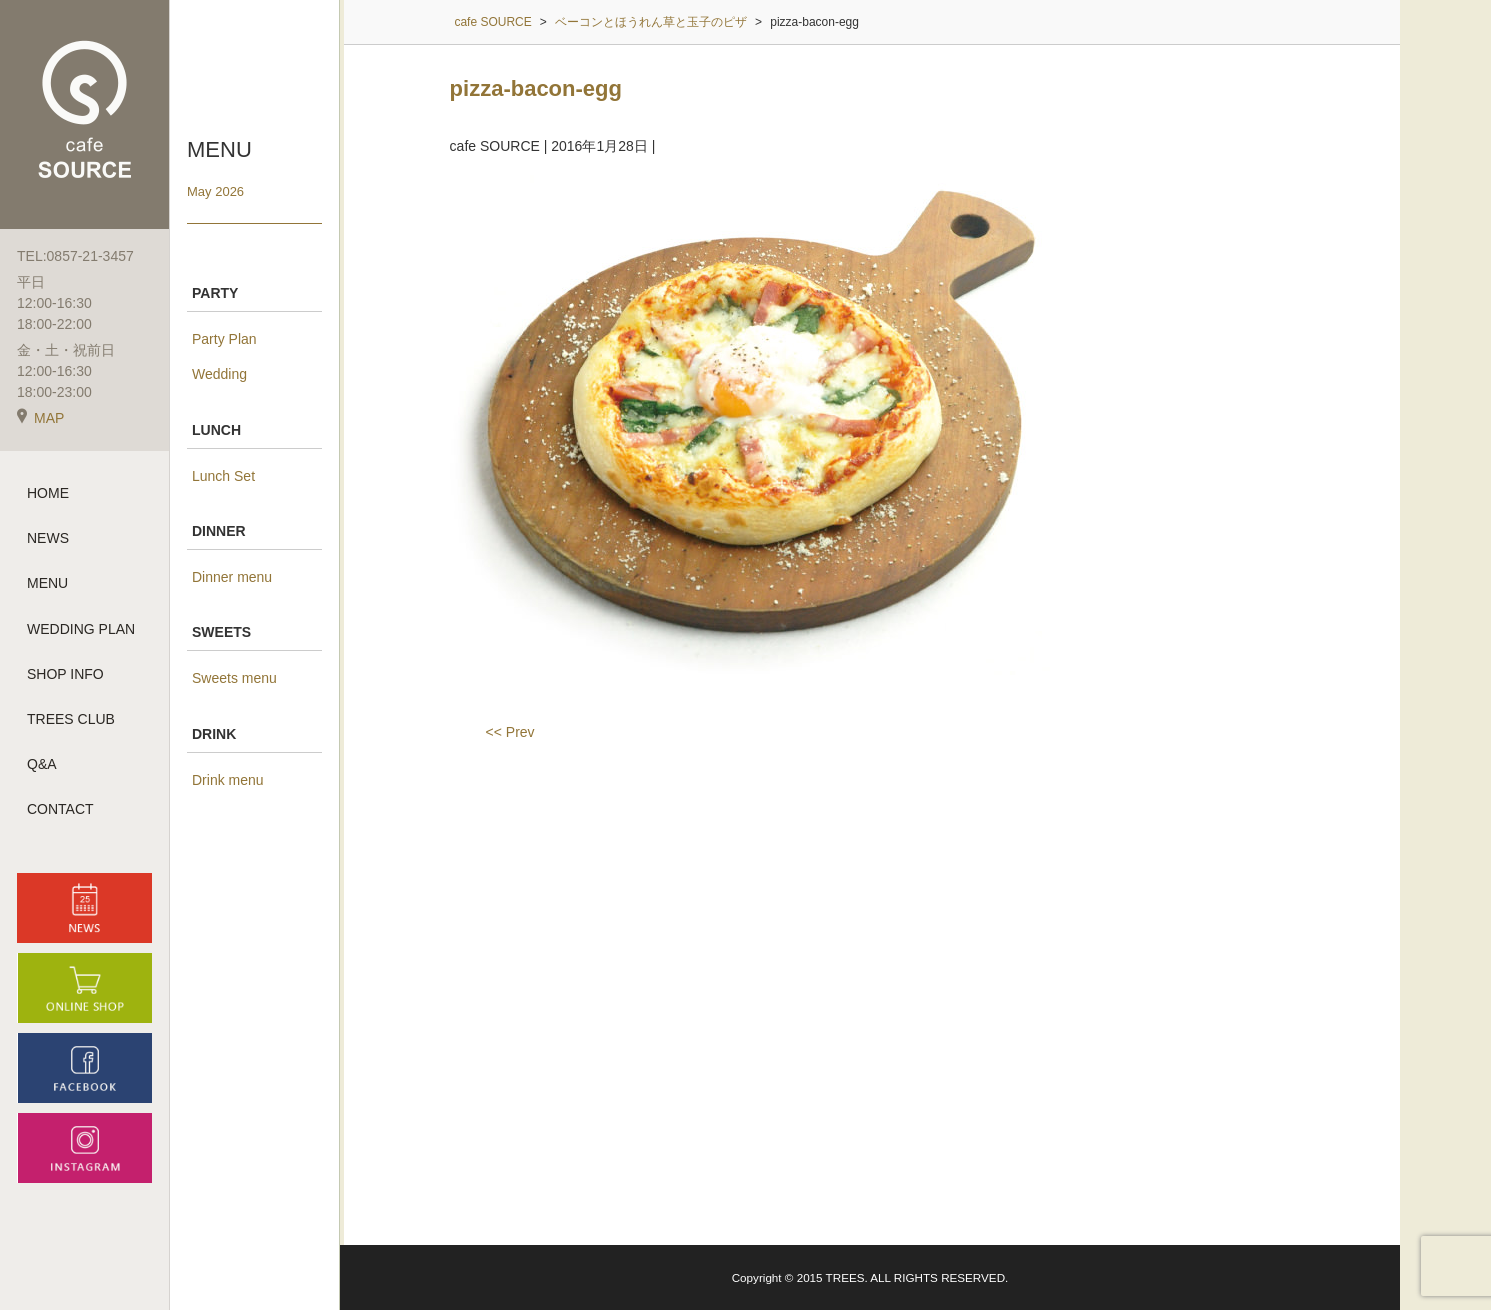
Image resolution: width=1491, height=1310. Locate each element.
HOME (48, 493)
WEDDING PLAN (81, 629)
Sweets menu (234, 678)
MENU (47, 583)
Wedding (219, 374)
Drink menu (228, 780)
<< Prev (510, 732)
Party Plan (224, 339)
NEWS (48, 538)
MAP (40, 418)
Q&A (42, 764)
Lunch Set (223, 476)
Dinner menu (232, 577)
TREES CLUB (71, 719)
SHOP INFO (65, 674)
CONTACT (60, 809)
